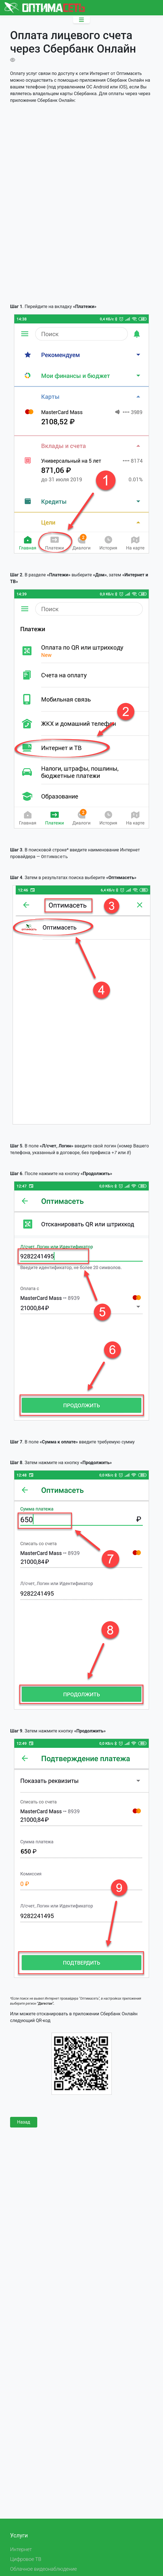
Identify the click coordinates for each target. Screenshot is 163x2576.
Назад (23, 2122)
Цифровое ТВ (25, 2559)
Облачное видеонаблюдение (43, 2569)
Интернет (21, 2549)
